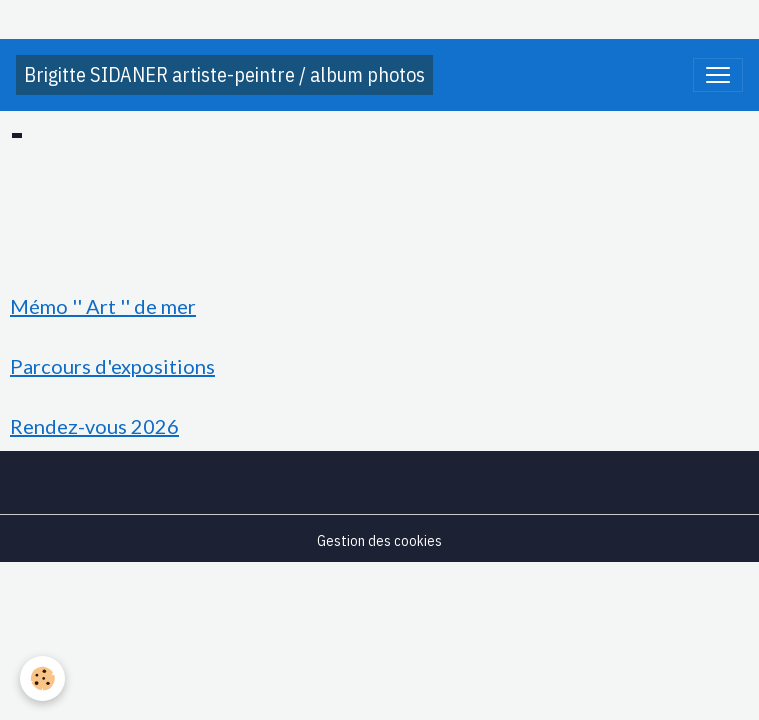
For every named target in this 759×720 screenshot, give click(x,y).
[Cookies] (42, 678)
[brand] (224, 75)
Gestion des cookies (379, 541)
